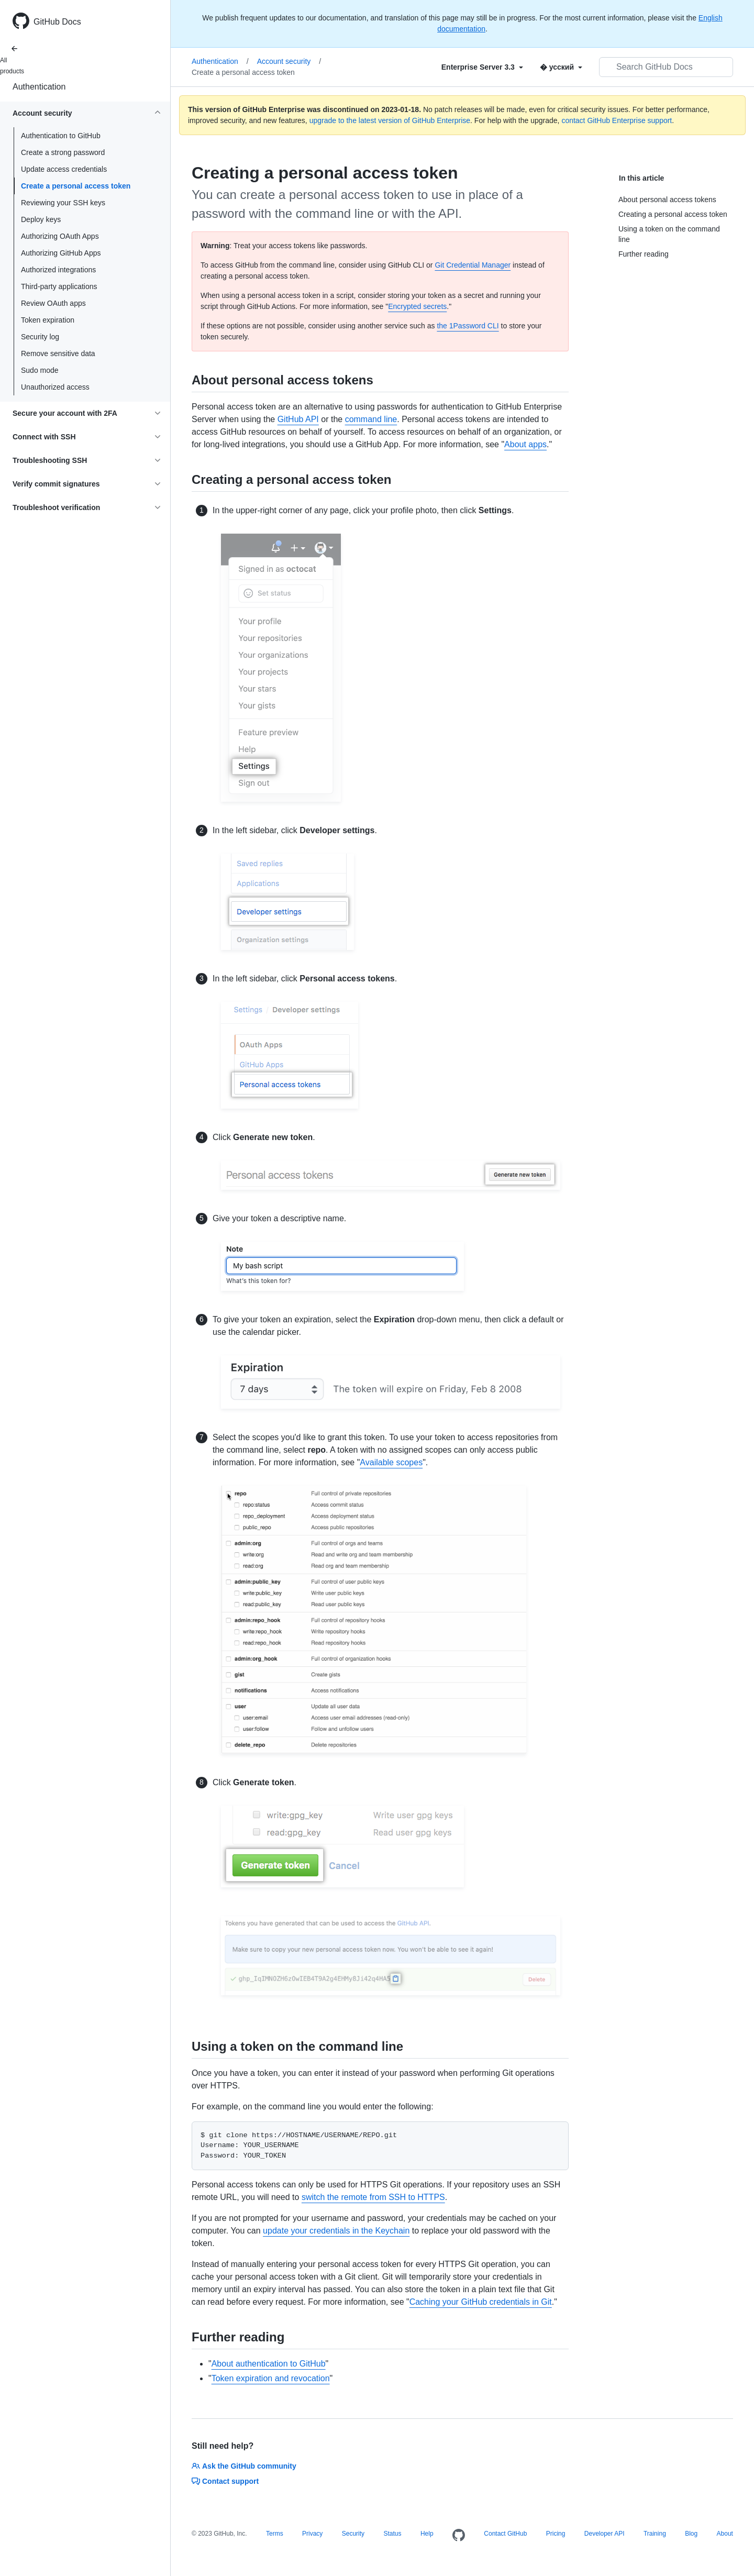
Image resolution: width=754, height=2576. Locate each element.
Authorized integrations (58, 270)
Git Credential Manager (473, 265)
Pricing (556, 2533)
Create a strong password (63, 152)
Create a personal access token (75, 186)
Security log (40, 337)
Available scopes (391, 1462)
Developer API (604, 2533)
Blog (691, 2533)
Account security (289, 61)
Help (427, 2533)
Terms (274, 2533)
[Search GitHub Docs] (666, 67)
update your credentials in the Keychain (336, 2230)
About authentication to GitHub (269, 2363)
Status (392, 2533)
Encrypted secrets (417, 306)
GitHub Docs (57, 21)
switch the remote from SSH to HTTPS (373, 2197)
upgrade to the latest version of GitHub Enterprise (389, 120)
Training (655, 2533)
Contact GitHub (505, 2533)
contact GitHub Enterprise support (616, 120)
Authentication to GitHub (61, 135)
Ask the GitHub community (244, 2466)
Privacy (312, 2533)
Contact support (225, 2481)
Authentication (39, 86)
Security (353, 2533)
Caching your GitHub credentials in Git (480, 2301)
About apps (525, 444)
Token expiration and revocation (271, 2378)
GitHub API (298, 419)
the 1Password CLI (467, 326)
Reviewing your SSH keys (63, 202)
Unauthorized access (55, 387)
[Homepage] (458, 2535)
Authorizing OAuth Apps (60, 236)
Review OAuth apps (53, 303)
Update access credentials (64, 169)
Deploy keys (41, 219)
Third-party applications (59, 286)
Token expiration (47, 320)
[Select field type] (482, 67)
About (725, 2533)
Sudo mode (40, 370)
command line (371, 419)
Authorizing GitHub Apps (61, 253)
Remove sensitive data (58, 353)
